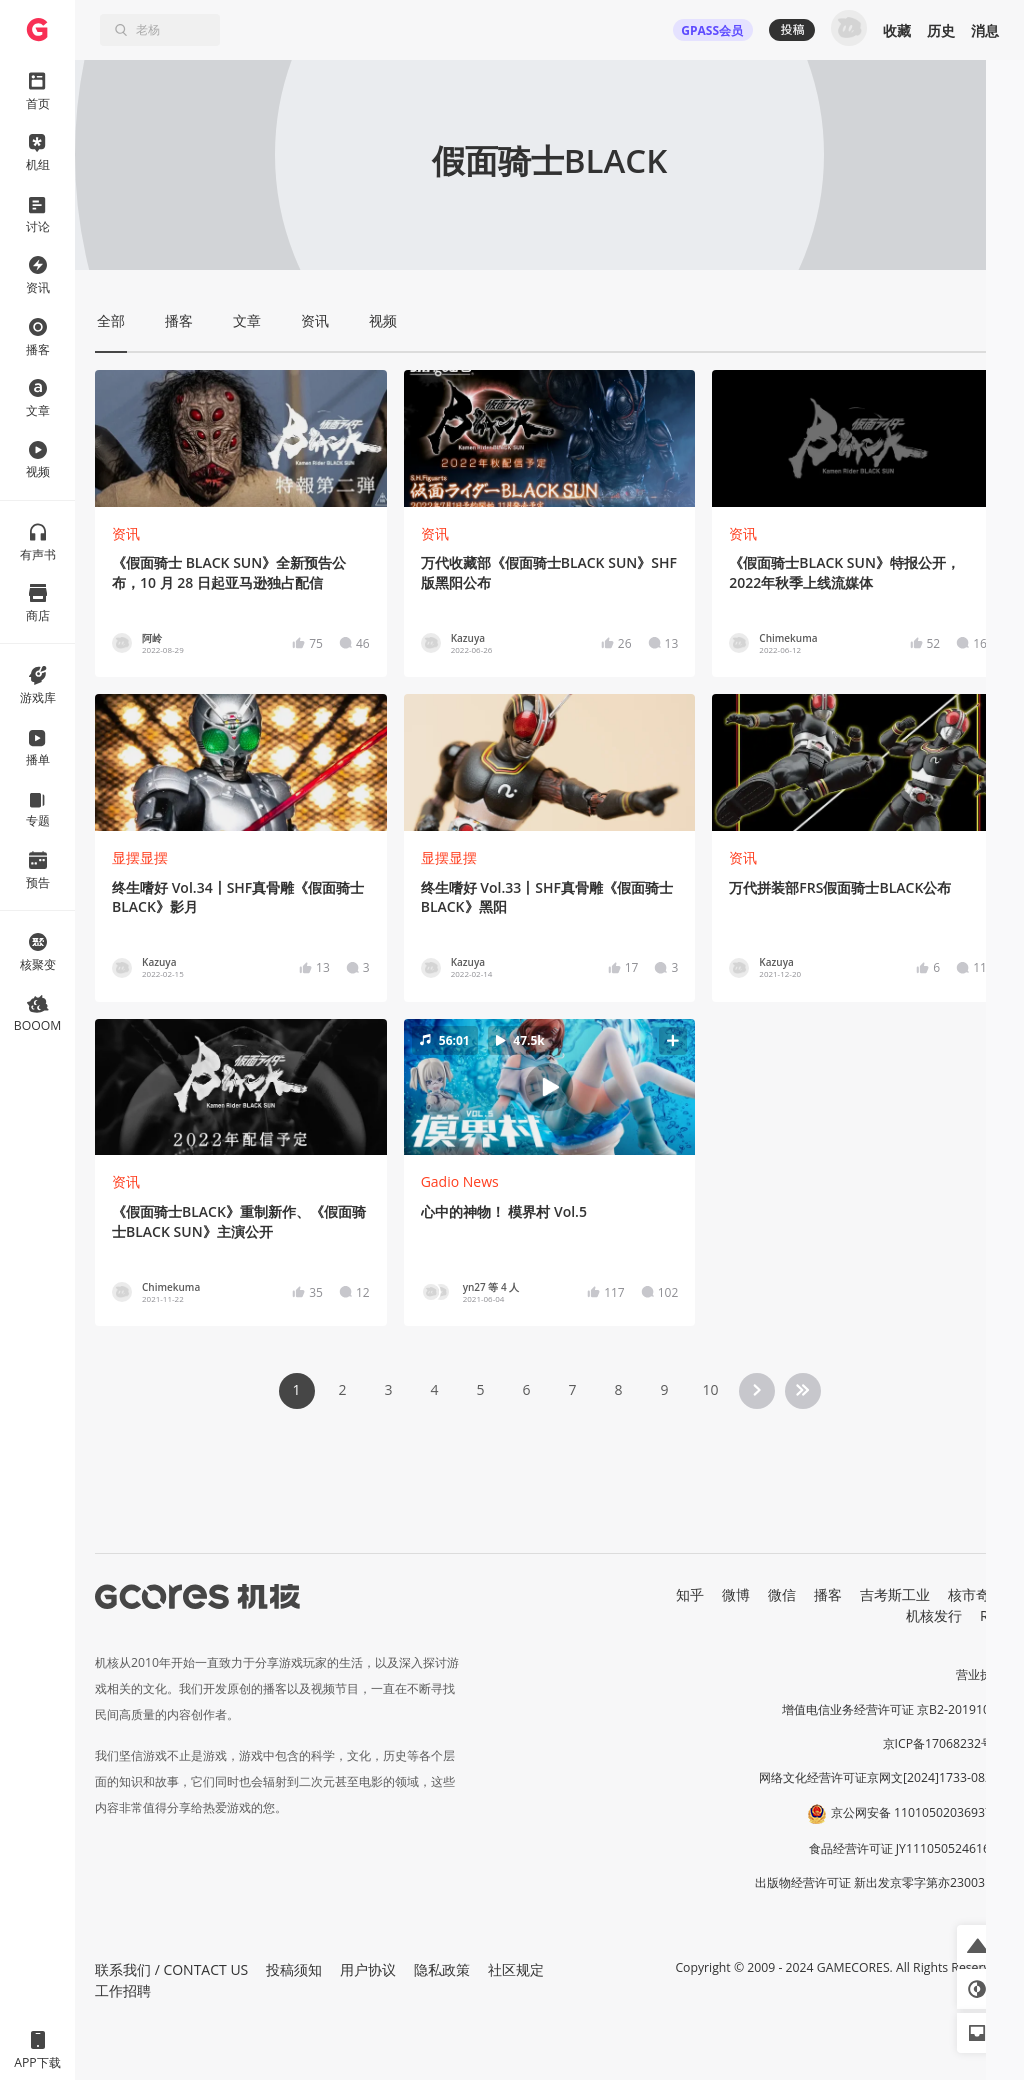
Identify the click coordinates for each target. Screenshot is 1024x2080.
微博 (736, 1594)
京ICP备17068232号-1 (944, 1743)
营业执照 (980, 1674)
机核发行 (934, 1615)
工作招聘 (123, 1990)
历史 (941, 30)
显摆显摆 (140, 857)
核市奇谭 (976, 1594)
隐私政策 (442, 1969)
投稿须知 (294, 1969)
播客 (828, 1594)
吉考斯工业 (895, 1594)
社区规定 (516, 1969)
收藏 (897, 30)
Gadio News (460, 1181)
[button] (550, 1087)
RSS (992, 1615)
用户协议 (368, 1969)
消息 (985, 30)
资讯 (126, 533)
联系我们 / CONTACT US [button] (171, 1969)
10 (710, 1389)
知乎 (690, 1594)
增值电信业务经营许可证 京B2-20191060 (893, 1709)
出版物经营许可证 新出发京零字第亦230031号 (879, 1882)
